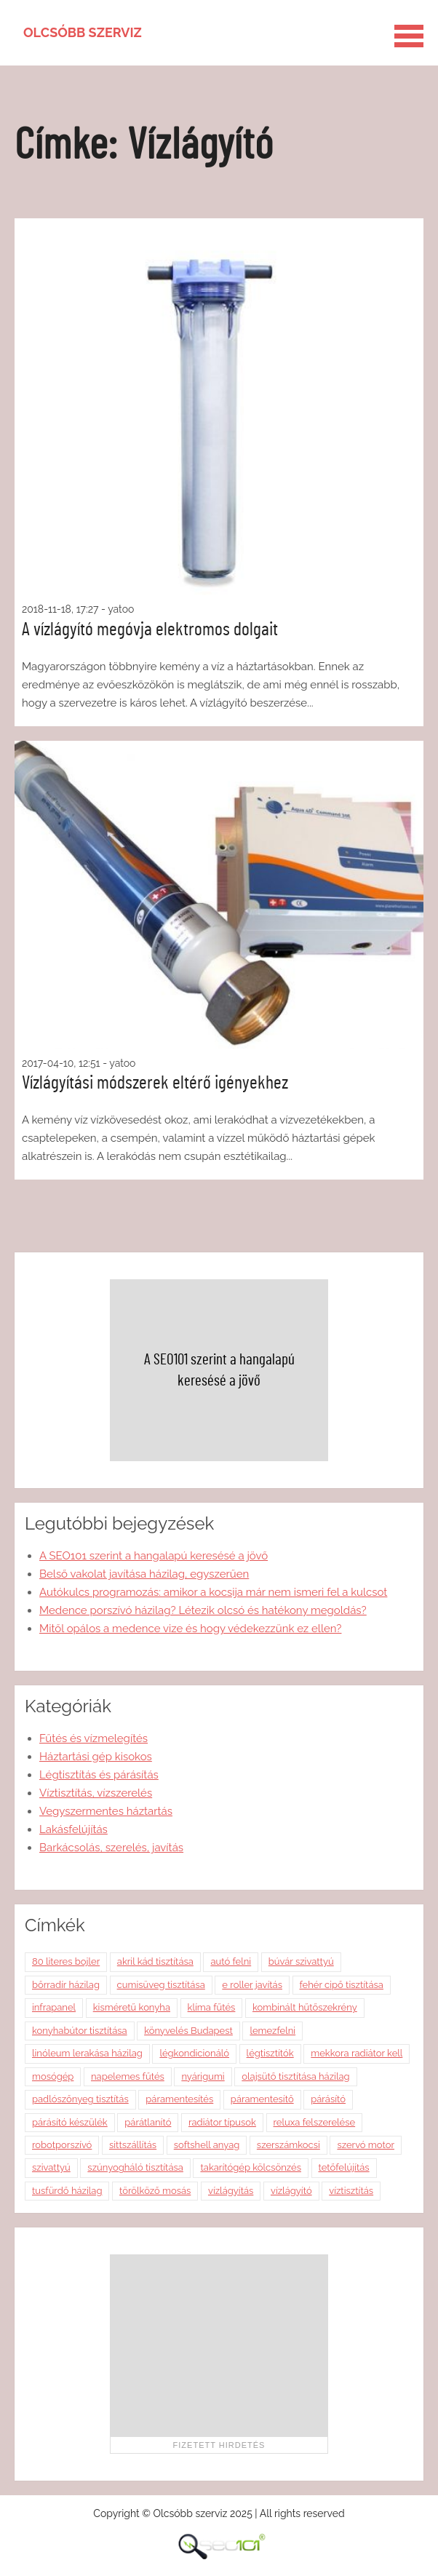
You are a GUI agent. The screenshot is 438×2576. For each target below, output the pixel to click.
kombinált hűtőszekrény (304, 2007)
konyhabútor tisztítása (79, 2030)
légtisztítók (270, 2053)
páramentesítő (262, 2099)
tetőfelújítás (344, 2167)
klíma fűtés (212, 2007)
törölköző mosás (155, 2190)
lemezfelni (272, 2030)
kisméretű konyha (131, 2007)
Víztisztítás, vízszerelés (95, 1793)
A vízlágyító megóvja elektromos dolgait (150, 629)
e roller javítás (252, 1984)
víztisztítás (351, 2190)
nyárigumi (202, 2076)
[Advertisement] (219, 2345)
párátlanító (147, 2122)
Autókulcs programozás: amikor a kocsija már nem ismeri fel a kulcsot (213, 1592)
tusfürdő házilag (67, 2190)
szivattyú (51, 2167)
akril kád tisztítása (155, 1961)
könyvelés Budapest (188, 2030)
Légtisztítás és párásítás (99, 1774)
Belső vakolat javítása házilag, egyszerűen (144, 1574)
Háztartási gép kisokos (95, 1756)
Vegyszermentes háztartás (105, 1811)
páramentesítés (179, 2099)
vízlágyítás (230, 2190)
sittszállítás (132, 2144)
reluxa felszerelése (315, 2122)
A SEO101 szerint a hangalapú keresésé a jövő (153, 1555)
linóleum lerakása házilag (87, 2053)
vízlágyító (291, 2190)
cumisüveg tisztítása (161, 1984)
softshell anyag (207, 2144)
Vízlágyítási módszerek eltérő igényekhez (155, 1082)
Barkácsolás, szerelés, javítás (111, 1847)
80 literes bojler (66, 1961)
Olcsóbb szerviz (82, 32)
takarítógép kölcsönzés (250, 2167)
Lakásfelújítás (73, 1829)
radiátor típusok (222, 2122)
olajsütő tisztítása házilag (295, 2076)
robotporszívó (62, 2144)
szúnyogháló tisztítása (135, 2167)
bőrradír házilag (66, 1984)
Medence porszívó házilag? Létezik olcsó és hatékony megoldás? (203, 1610)
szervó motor (365, 2144)
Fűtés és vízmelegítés (93, 1738)
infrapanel (54, 2007)
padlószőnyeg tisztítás (80, 2099)
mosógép (52, 2076)
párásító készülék (70, 2122)
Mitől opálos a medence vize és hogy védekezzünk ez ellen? (190, 1628)
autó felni (230, 1961)
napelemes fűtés (127, 2076)
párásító (328, 2099)
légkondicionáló (194, 2053)
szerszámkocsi (288, 2144)
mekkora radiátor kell (356, 2053)
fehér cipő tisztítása (341, 1984)
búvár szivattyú (301, 1961)
